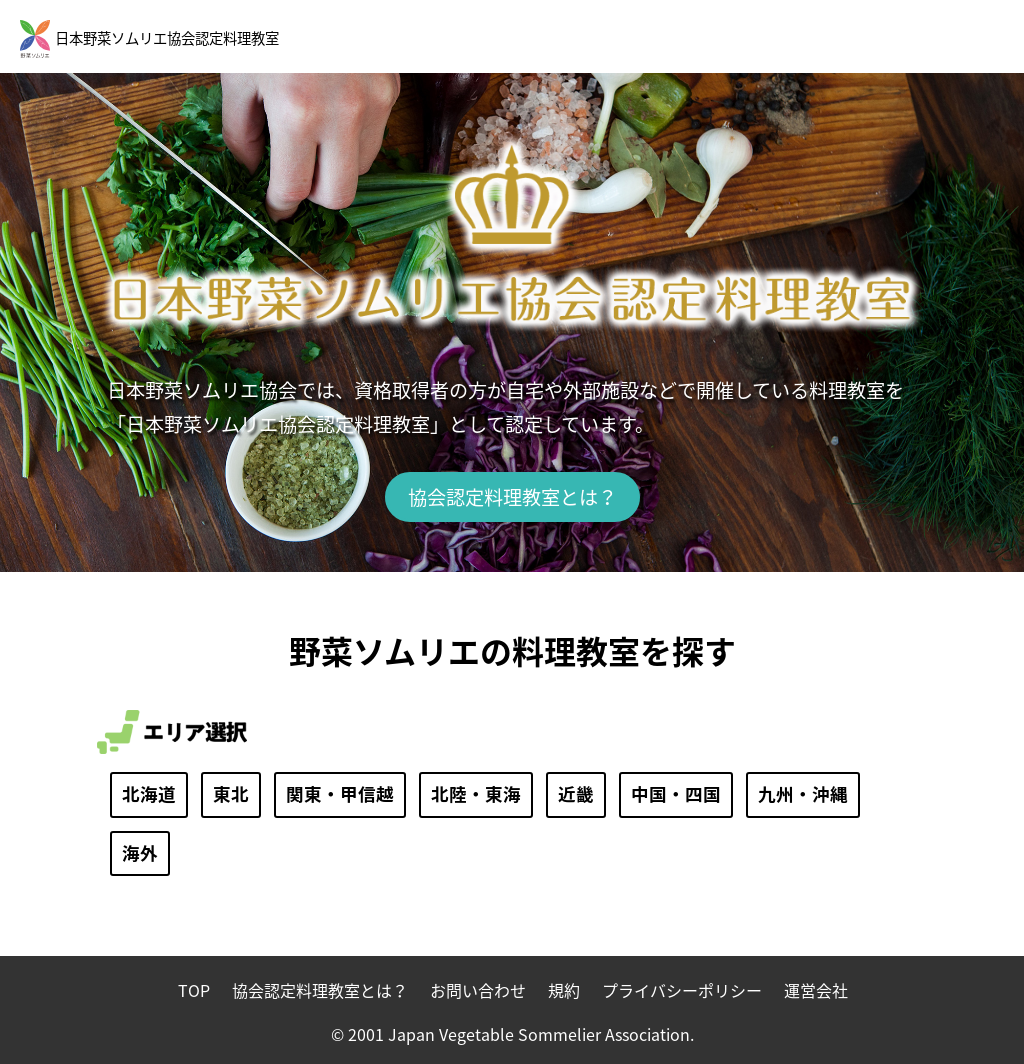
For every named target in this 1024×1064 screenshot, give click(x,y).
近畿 (576, 794)
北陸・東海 (476, 794)
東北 (231, 794)
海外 (140, 853)
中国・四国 (676, 794)
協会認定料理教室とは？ (512, 497)
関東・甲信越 (340, 794)
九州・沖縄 (803, 794)
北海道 (149, 794)
